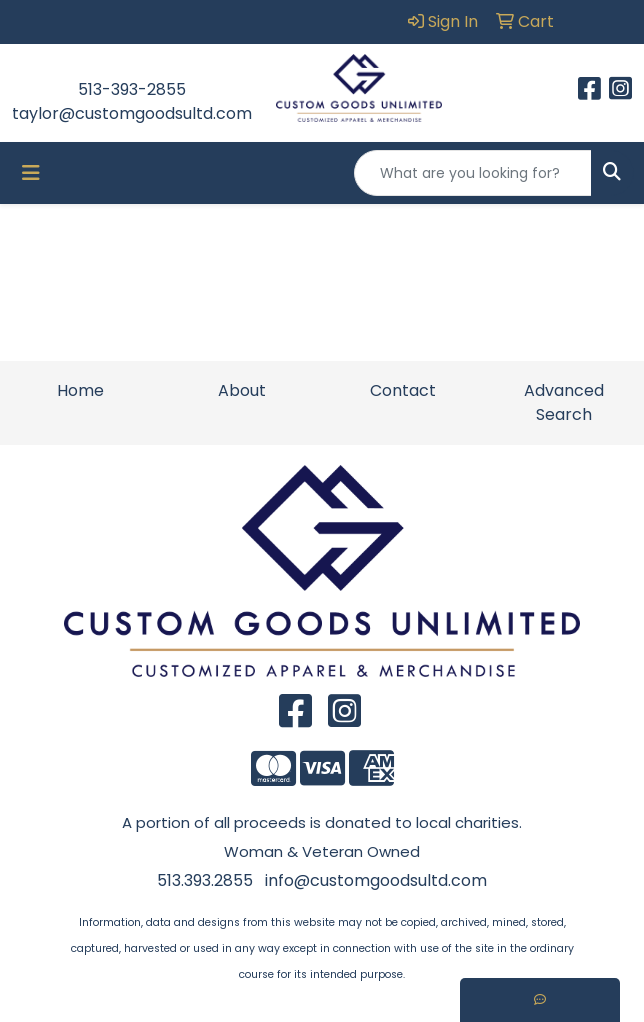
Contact (403, 390)
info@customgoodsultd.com (376, 880)
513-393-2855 (132, 89)
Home (80, 390)
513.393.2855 (205, 880)
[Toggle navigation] (31, 173)
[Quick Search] (473, 173)
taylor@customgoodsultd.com (132, 113)
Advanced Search (564, 402)
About (242, 390)
